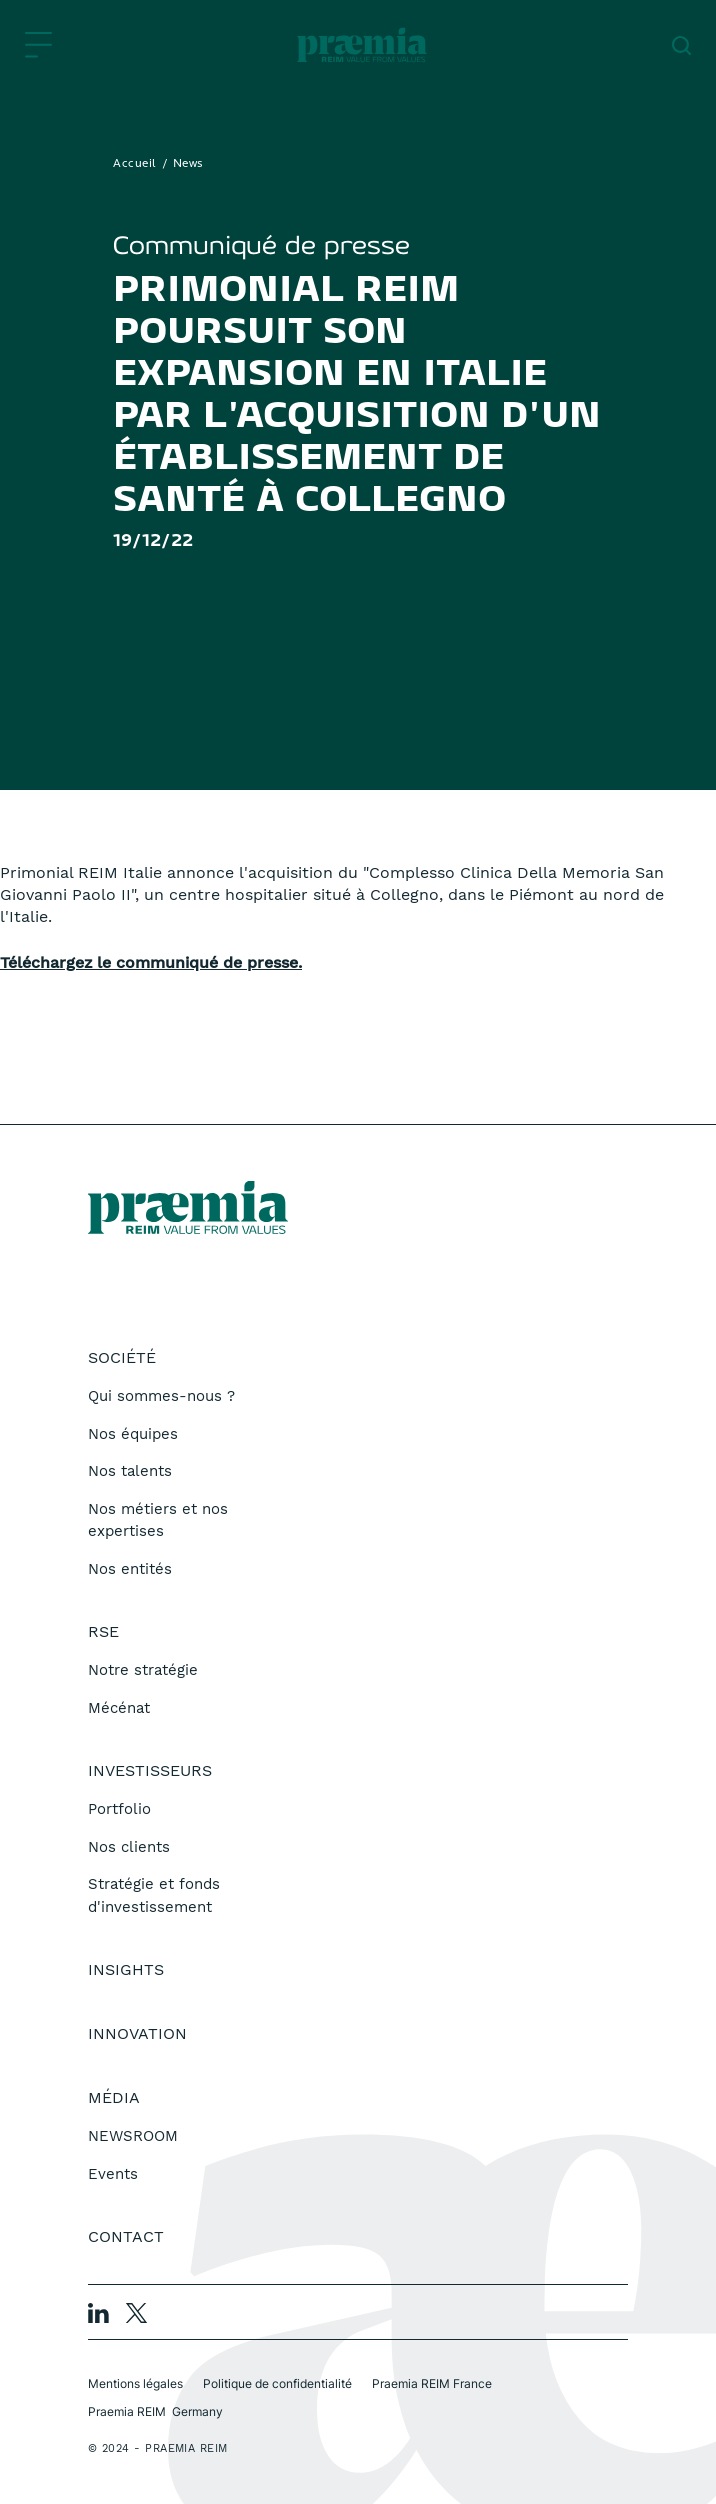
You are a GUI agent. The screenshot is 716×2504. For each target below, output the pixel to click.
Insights (126, 1969)
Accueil (135, 164)
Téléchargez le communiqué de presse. (151, 962)
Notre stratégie (143, 1670)
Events (113, 2174)
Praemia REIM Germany (155, 2411)
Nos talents (130, 1471)
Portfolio (119, 1809)
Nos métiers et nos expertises (158, 1520)
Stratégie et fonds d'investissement (154, 1895)
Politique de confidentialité (277, 2383)
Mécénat (119, 1708)
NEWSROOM (133, 2136)
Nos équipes (133, 1434)
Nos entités (130, 1569)
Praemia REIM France (432, 2383)
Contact (126, 2236)
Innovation (137, 2033)
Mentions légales (135, 2383)
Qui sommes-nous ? (161, 1396)
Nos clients (129, 1847)
